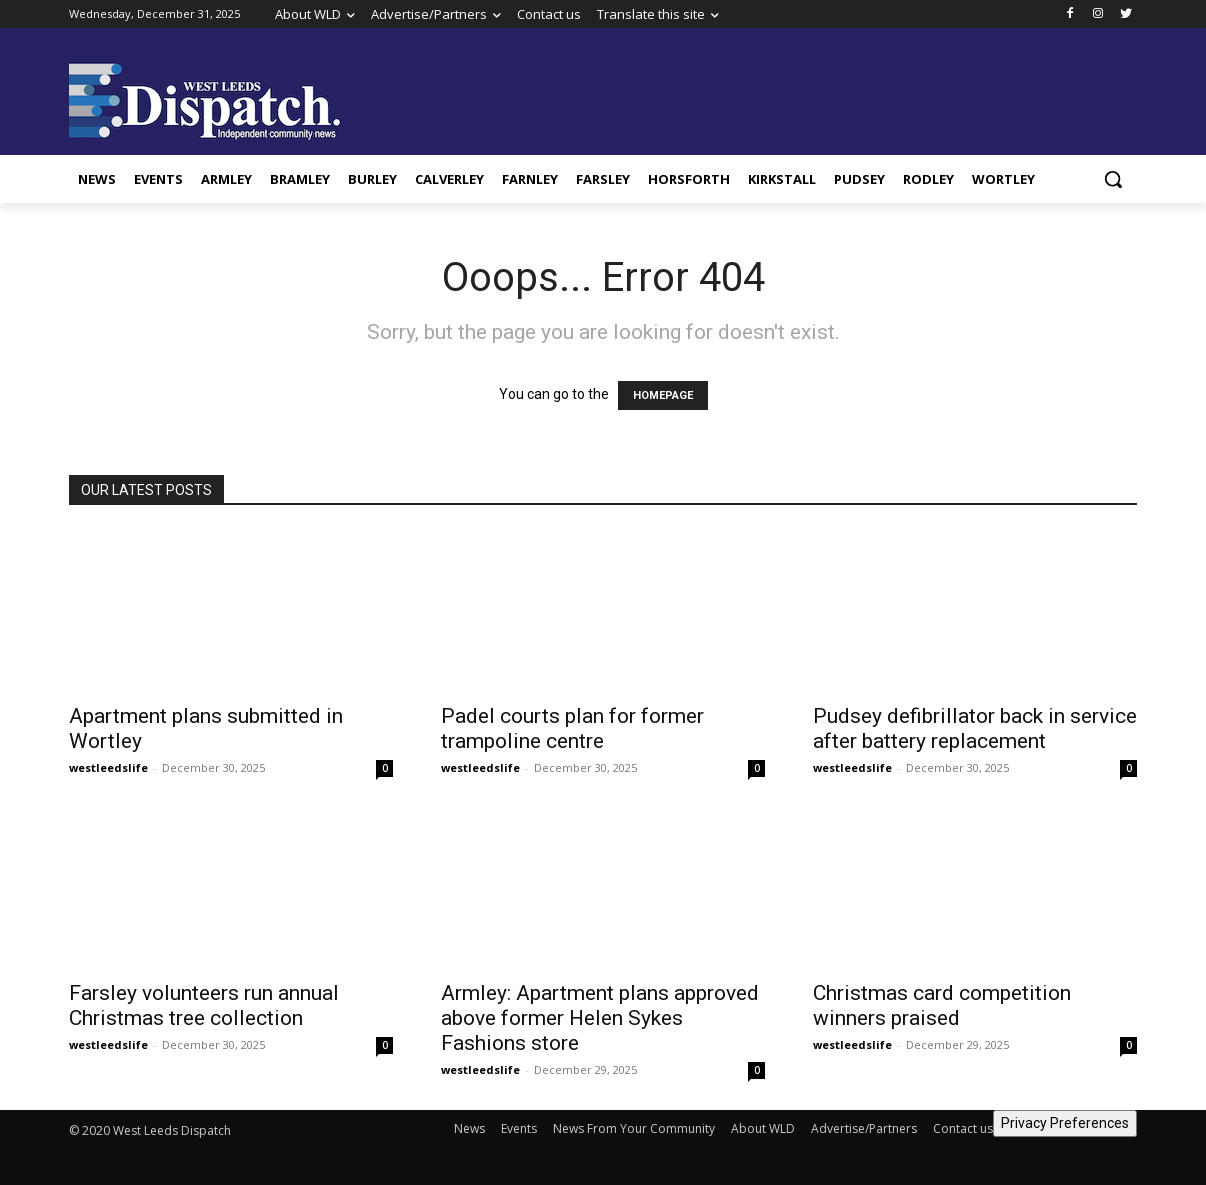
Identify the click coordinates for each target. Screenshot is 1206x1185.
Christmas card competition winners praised (942, 1005)
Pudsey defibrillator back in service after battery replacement (975, 728)
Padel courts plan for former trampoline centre (572, 728)
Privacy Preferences (1065, 1123)
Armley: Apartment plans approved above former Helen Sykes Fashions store (600, 1018)
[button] (1113, 179)
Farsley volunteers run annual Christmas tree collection (204, 1005)
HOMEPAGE (663, 395)
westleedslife (108, 767)
